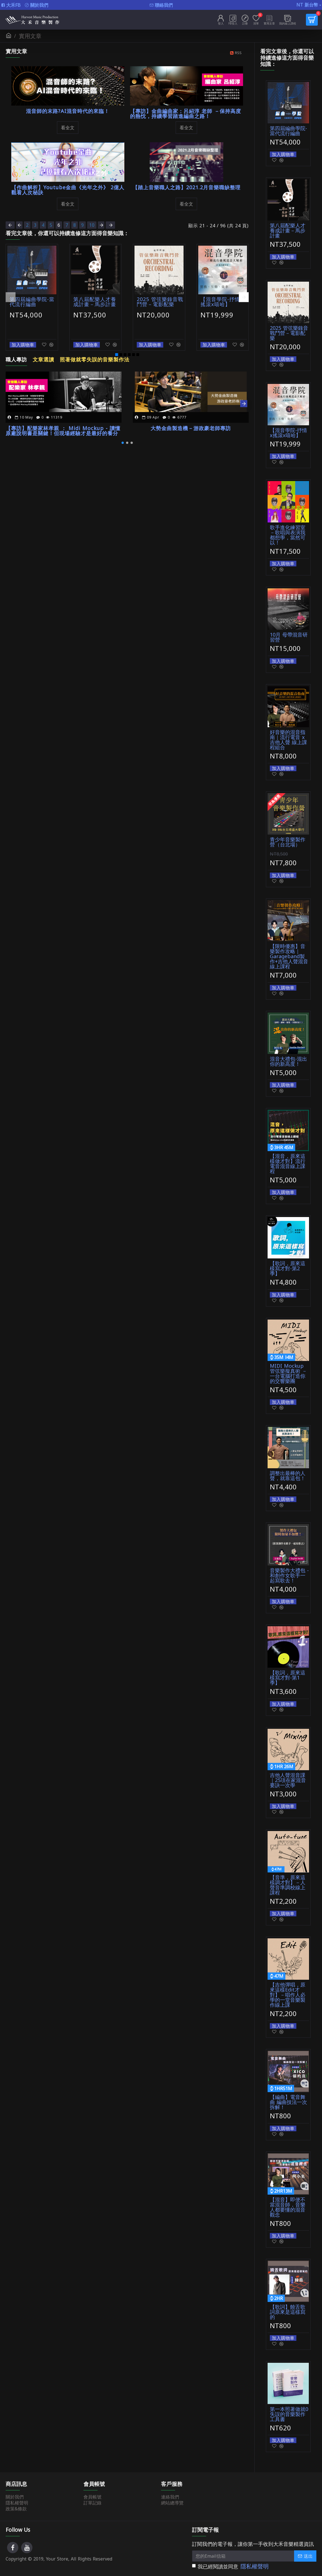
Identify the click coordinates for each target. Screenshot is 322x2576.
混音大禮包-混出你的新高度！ (288, 1061)
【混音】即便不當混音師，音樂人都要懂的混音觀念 (287, 2207)
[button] (11, 295)
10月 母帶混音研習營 (289, 637)
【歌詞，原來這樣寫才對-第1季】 (287, 1677)
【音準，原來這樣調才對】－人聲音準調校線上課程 (287, 1885)
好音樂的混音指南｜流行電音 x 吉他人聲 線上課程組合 (288, 739)
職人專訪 (16, 355)
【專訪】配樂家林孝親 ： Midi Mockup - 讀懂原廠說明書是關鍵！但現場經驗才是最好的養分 (61, 424)
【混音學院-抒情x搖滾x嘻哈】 (223, 301)
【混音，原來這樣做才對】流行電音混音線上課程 (287, 1163)
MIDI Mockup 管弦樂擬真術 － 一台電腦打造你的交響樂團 (288, 1373)
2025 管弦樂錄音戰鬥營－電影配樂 (158, 301)
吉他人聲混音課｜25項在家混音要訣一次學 (288, 1780)
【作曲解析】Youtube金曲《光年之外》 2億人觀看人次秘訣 (66, 190)
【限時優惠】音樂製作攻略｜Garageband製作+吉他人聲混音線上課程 (289, 956)
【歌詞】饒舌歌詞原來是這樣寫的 (287, 2311)
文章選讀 (42, 355)
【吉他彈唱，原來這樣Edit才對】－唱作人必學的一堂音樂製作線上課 (287, 1994)
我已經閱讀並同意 (231, 2566)
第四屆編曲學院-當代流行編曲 (31, 301)
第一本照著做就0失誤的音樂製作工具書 (289, 2414)
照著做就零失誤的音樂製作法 (90, 355)
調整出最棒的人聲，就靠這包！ (287, 1476)
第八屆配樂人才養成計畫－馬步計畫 (96, 301)
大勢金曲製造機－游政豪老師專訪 (191, 421)
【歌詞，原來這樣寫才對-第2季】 (287, 1268)
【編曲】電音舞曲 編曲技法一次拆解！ (288, 2102)
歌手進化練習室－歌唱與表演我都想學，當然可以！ (287, 535)
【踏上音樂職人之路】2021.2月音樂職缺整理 (186, 187)
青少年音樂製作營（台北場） (287, 842)
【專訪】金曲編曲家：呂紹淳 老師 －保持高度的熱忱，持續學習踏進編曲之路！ (185, 113)
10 (99, 225)
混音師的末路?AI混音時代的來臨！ (67, 111)
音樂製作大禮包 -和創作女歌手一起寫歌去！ (289, 1575)
